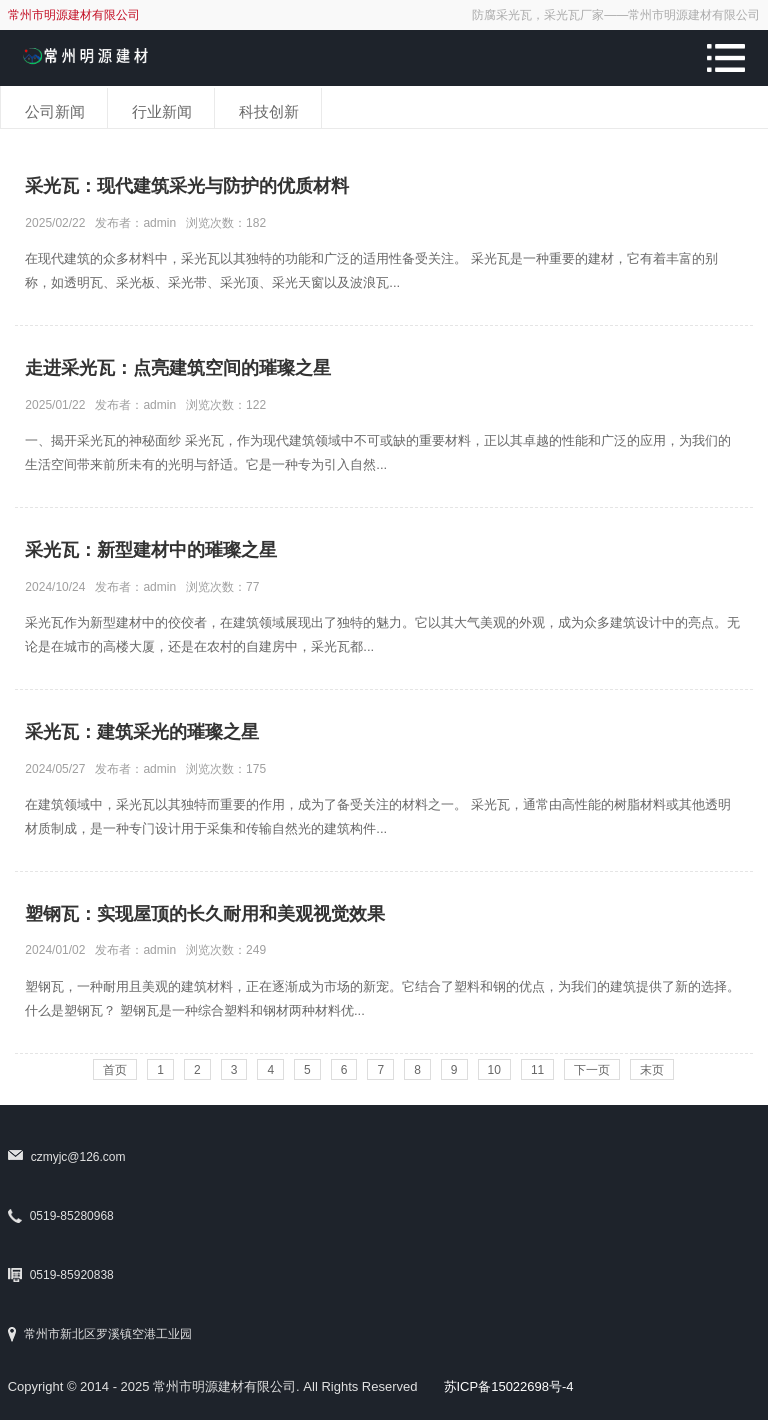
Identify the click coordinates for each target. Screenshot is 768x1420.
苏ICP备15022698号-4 (509, 1386)
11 (537, 1070)
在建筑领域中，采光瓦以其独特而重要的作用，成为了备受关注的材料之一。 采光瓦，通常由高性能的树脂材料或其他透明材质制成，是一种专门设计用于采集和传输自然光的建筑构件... (378, 816)
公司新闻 (55, 111)
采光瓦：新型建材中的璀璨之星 (151, 550)
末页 (652, 1070)
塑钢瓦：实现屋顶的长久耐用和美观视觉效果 (205, 914)
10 (494, 1070)
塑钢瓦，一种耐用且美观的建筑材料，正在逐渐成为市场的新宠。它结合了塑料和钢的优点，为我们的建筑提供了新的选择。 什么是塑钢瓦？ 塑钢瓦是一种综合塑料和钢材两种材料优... (382, 998)
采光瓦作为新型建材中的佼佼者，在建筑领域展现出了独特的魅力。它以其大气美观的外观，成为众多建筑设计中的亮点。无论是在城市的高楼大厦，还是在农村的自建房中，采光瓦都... (382, 634)
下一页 (592, 1070)
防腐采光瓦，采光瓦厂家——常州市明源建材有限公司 (616, 15)
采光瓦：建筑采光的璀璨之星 (142, 732)
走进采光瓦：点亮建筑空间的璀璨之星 (178, 368)
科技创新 (269, 111)
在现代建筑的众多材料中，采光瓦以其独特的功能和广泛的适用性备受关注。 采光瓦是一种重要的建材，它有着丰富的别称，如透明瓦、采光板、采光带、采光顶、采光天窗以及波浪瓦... (371, 270)
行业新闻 (162, 111)
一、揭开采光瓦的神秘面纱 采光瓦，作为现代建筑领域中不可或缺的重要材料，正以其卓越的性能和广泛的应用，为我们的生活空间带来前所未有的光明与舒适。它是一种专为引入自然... (378, 452)
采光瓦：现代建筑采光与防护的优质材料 (187, 186)
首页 (115, 1070)
